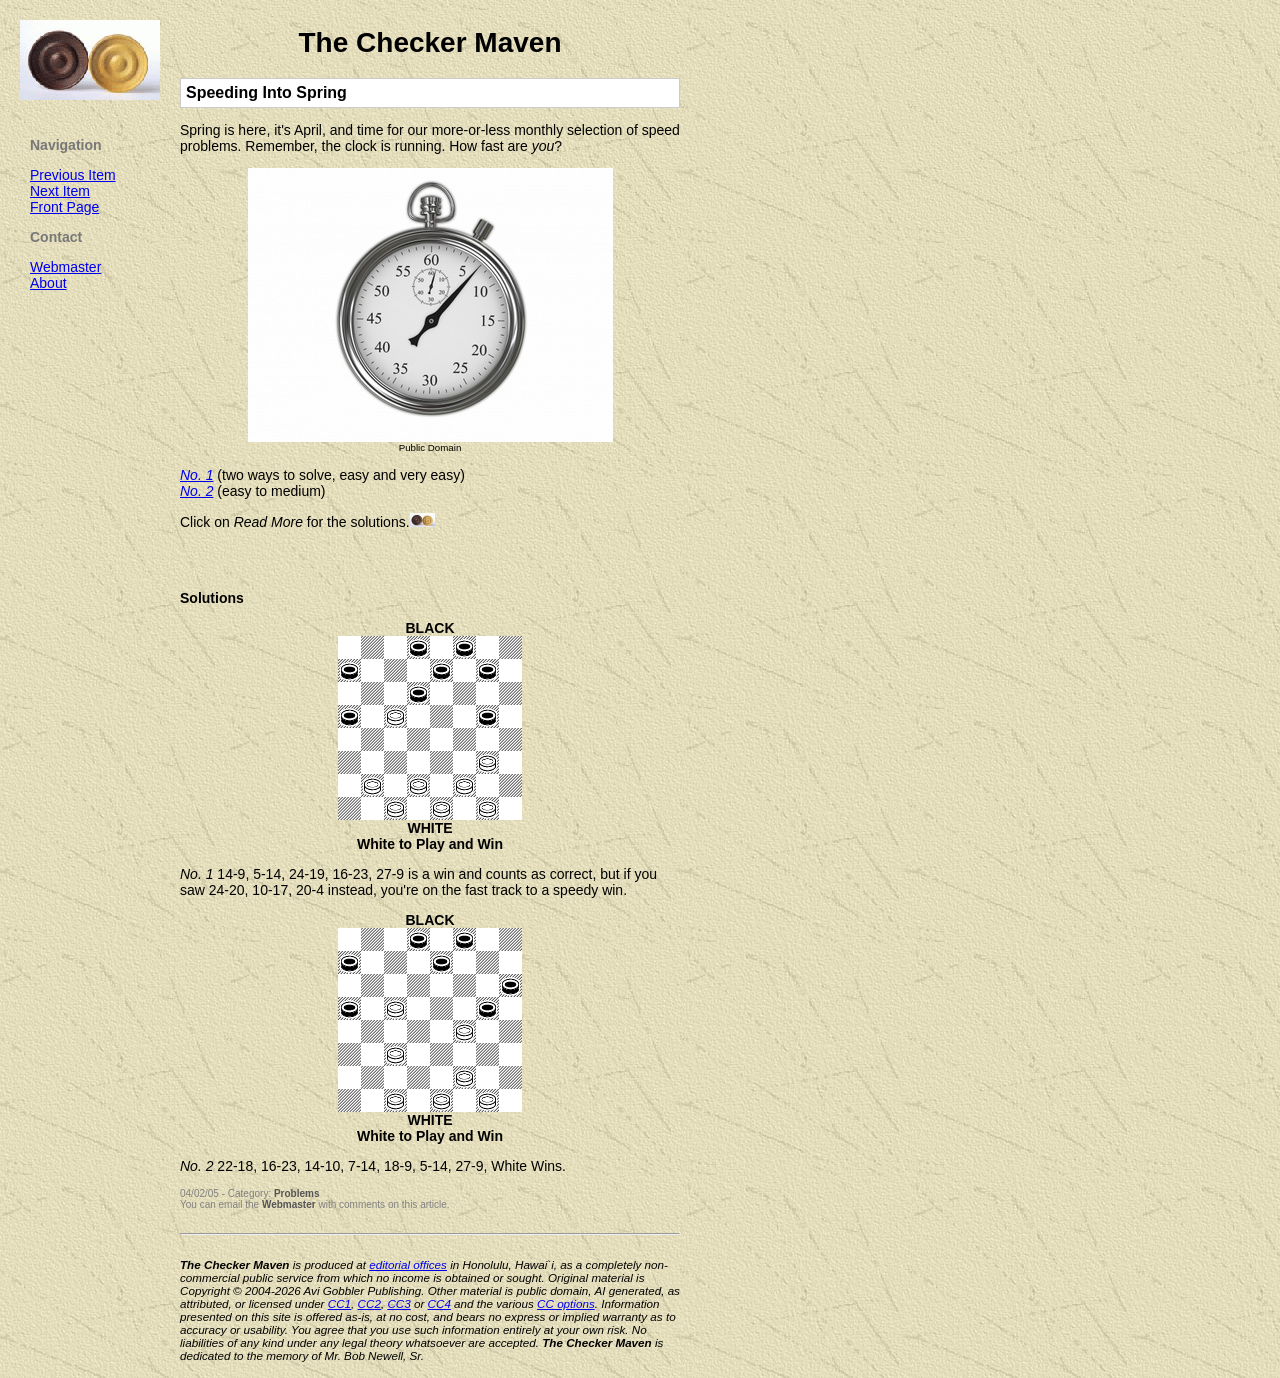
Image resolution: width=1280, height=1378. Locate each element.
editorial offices (408, 1264)
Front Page (64, 207)
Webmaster (289, 1204)
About (48, 283)
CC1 (339, 1303)
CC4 (439, 1303)
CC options (566, 1303)
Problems (297, 1193)
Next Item (60, 191)
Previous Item (73, 175)
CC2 (369, 1303)
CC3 (398, 1303)
